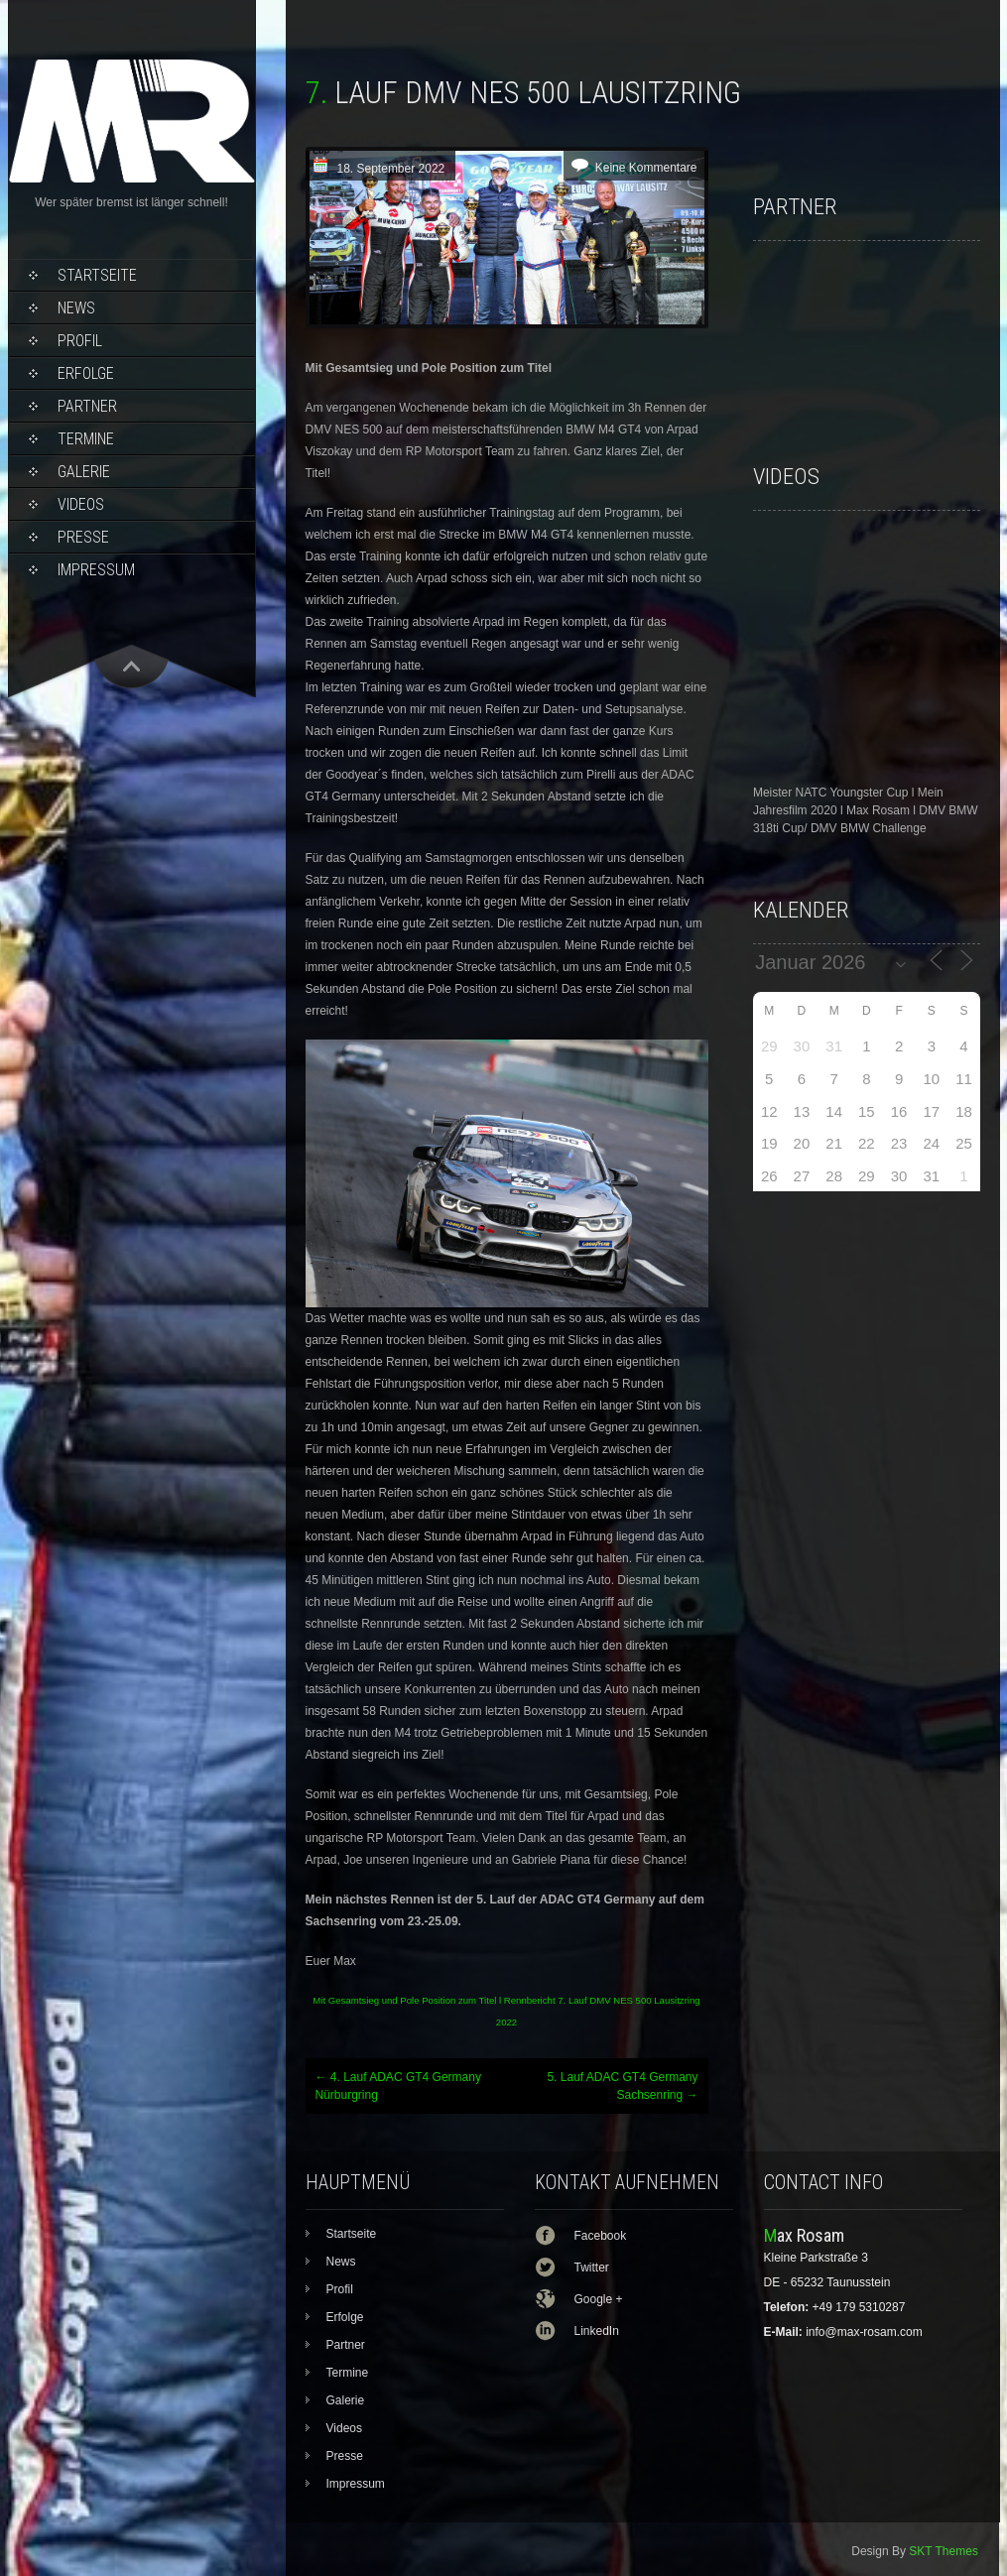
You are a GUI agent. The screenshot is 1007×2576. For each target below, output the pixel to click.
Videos (81, 504)
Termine (86, 438)
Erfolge (86, 373)
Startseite (97, 275)
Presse (83, 537)
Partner (87, 406)
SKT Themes (943, 2551)
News (76, 308)
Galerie (84, 471)
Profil (80, 340)
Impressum (96, 569)
